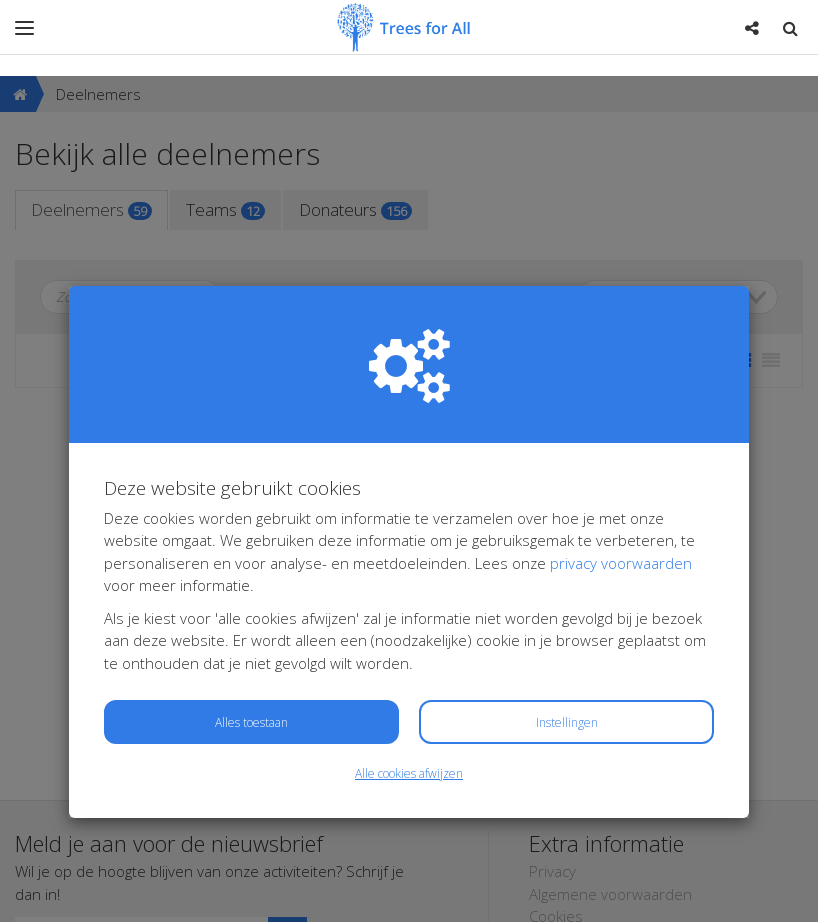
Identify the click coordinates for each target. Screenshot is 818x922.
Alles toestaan (251, 646)
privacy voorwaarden (621, 487)
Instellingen (567, 646)
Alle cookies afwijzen (409, 697)
